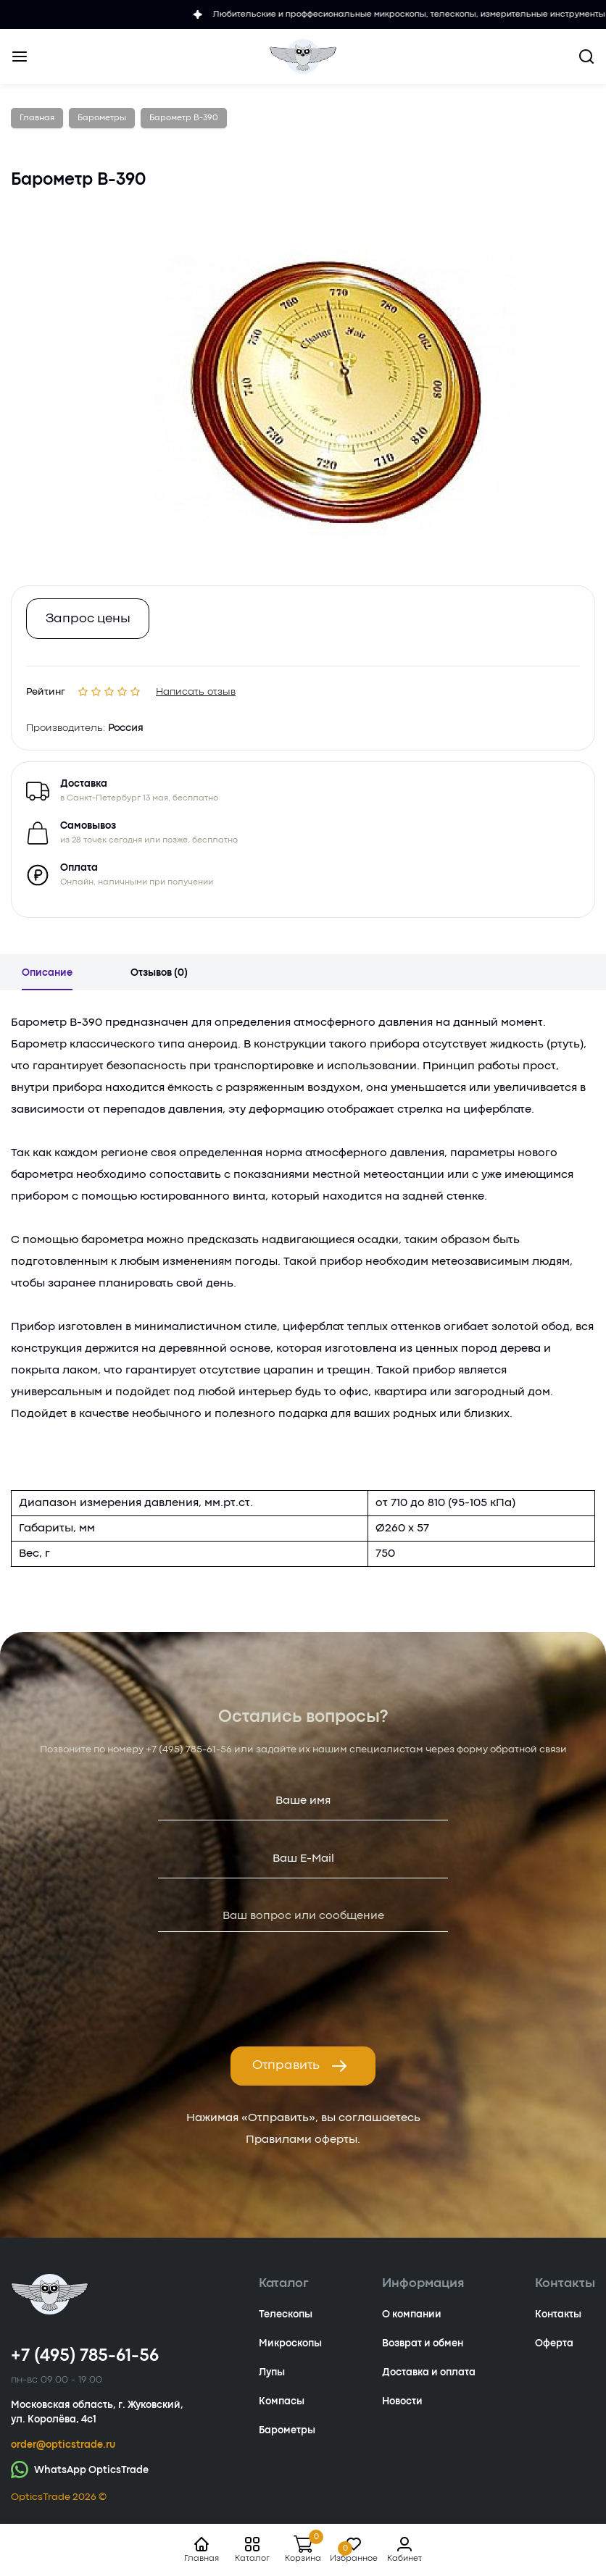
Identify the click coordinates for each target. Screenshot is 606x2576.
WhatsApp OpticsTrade (80, 2469)
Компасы (281, 2401)
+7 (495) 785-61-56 (189, 1749)
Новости (402, 2401)
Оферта (554, 2343)
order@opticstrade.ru (63, 2445)
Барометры (287, 2430)
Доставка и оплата (429, 2372)
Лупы (272, 2372)
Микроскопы (290, 2343)
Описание (47, 973)
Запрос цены (88, 619)
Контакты (558, 2314)
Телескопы (285, 2314)
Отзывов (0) (159, 973)
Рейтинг (45, 689)
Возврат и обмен (422, 2343)
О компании (411, 2314)
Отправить (300, 2066)
